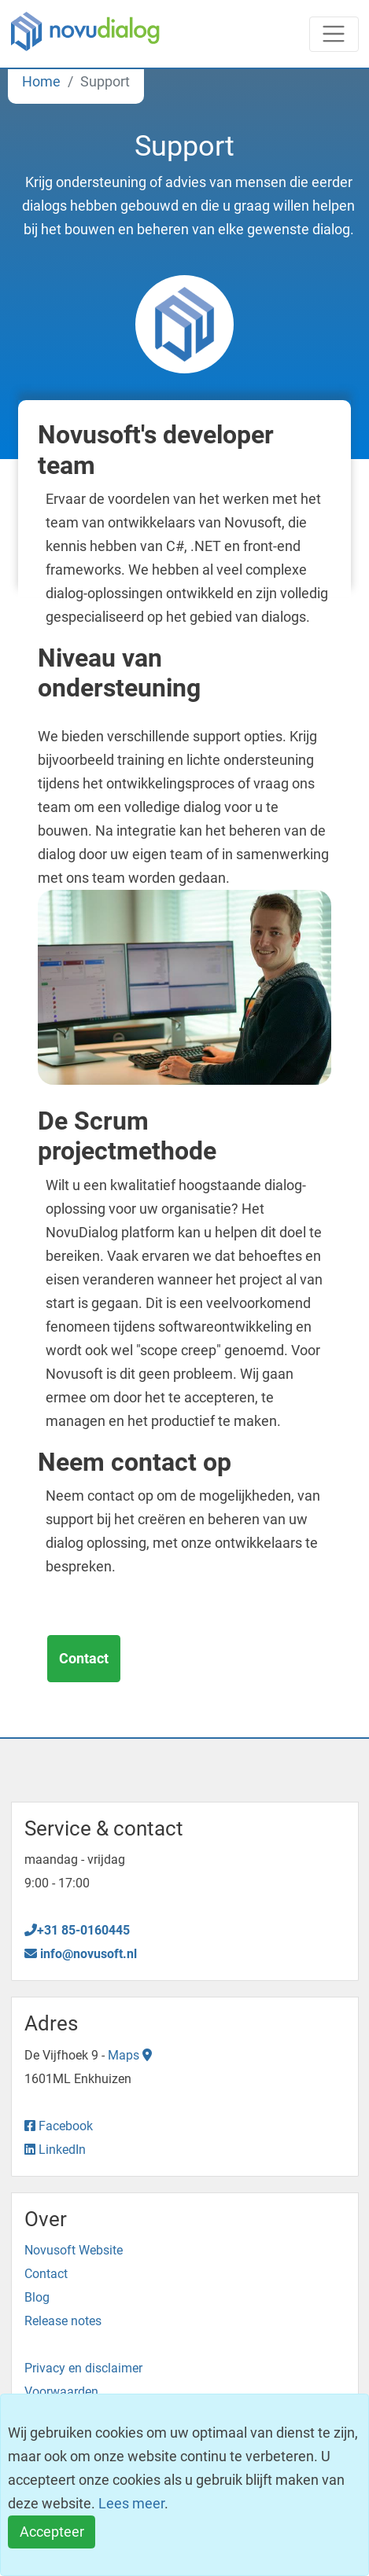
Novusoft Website (73, 2250)
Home (41, 81)
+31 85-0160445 (77, 1930)
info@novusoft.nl (80, 1953)
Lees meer (131, 2503)
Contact (84, 1658)
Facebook (58, 2125)
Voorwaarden (61, 2391)
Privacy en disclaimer (83, 2368)
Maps (130, 2055)
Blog (37, 2297)
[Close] (51, 2532)
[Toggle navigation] (334, 34)
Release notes (62, 2320)
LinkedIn (55, 2149)
